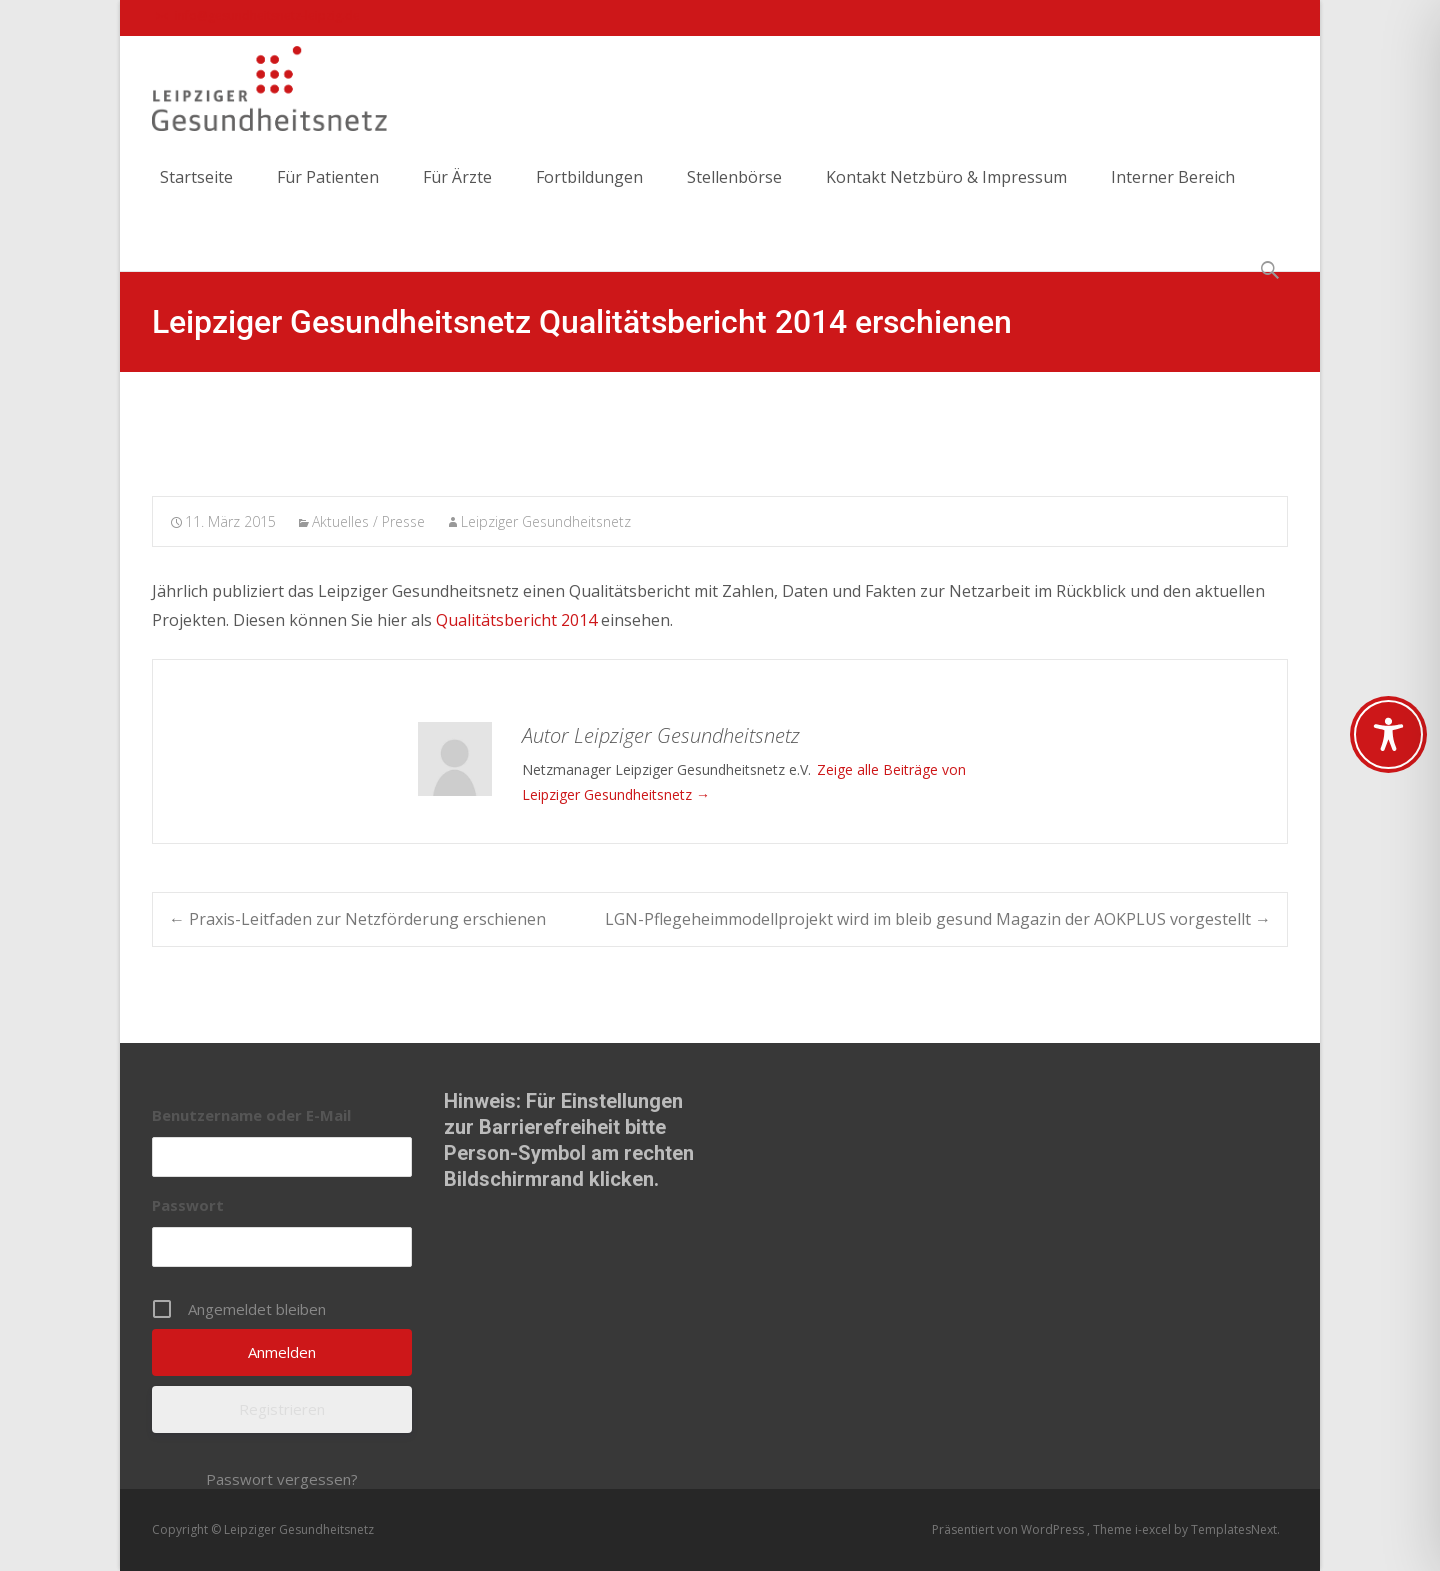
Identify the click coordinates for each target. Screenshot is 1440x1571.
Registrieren (282, 1409)
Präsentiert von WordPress (1009, 1529)
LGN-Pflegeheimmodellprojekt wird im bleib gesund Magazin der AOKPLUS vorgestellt (938, 919)
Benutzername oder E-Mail (251, 1115)
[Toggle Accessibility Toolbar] (1388, 734)
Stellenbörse (734, 194)
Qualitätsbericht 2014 (516, 620)
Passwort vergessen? (282, 1479)
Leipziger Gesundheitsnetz (546, 521)
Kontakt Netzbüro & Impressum (946, 194)
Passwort (188, 1205)
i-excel (1154, 1529)
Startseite (196, 194)
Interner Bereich (1173, 194)
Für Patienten (328, 194)
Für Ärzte (457, 194)
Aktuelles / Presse (368, 521)
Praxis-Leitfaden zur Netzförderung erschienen (357, 919)
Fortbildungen (589, 194)
